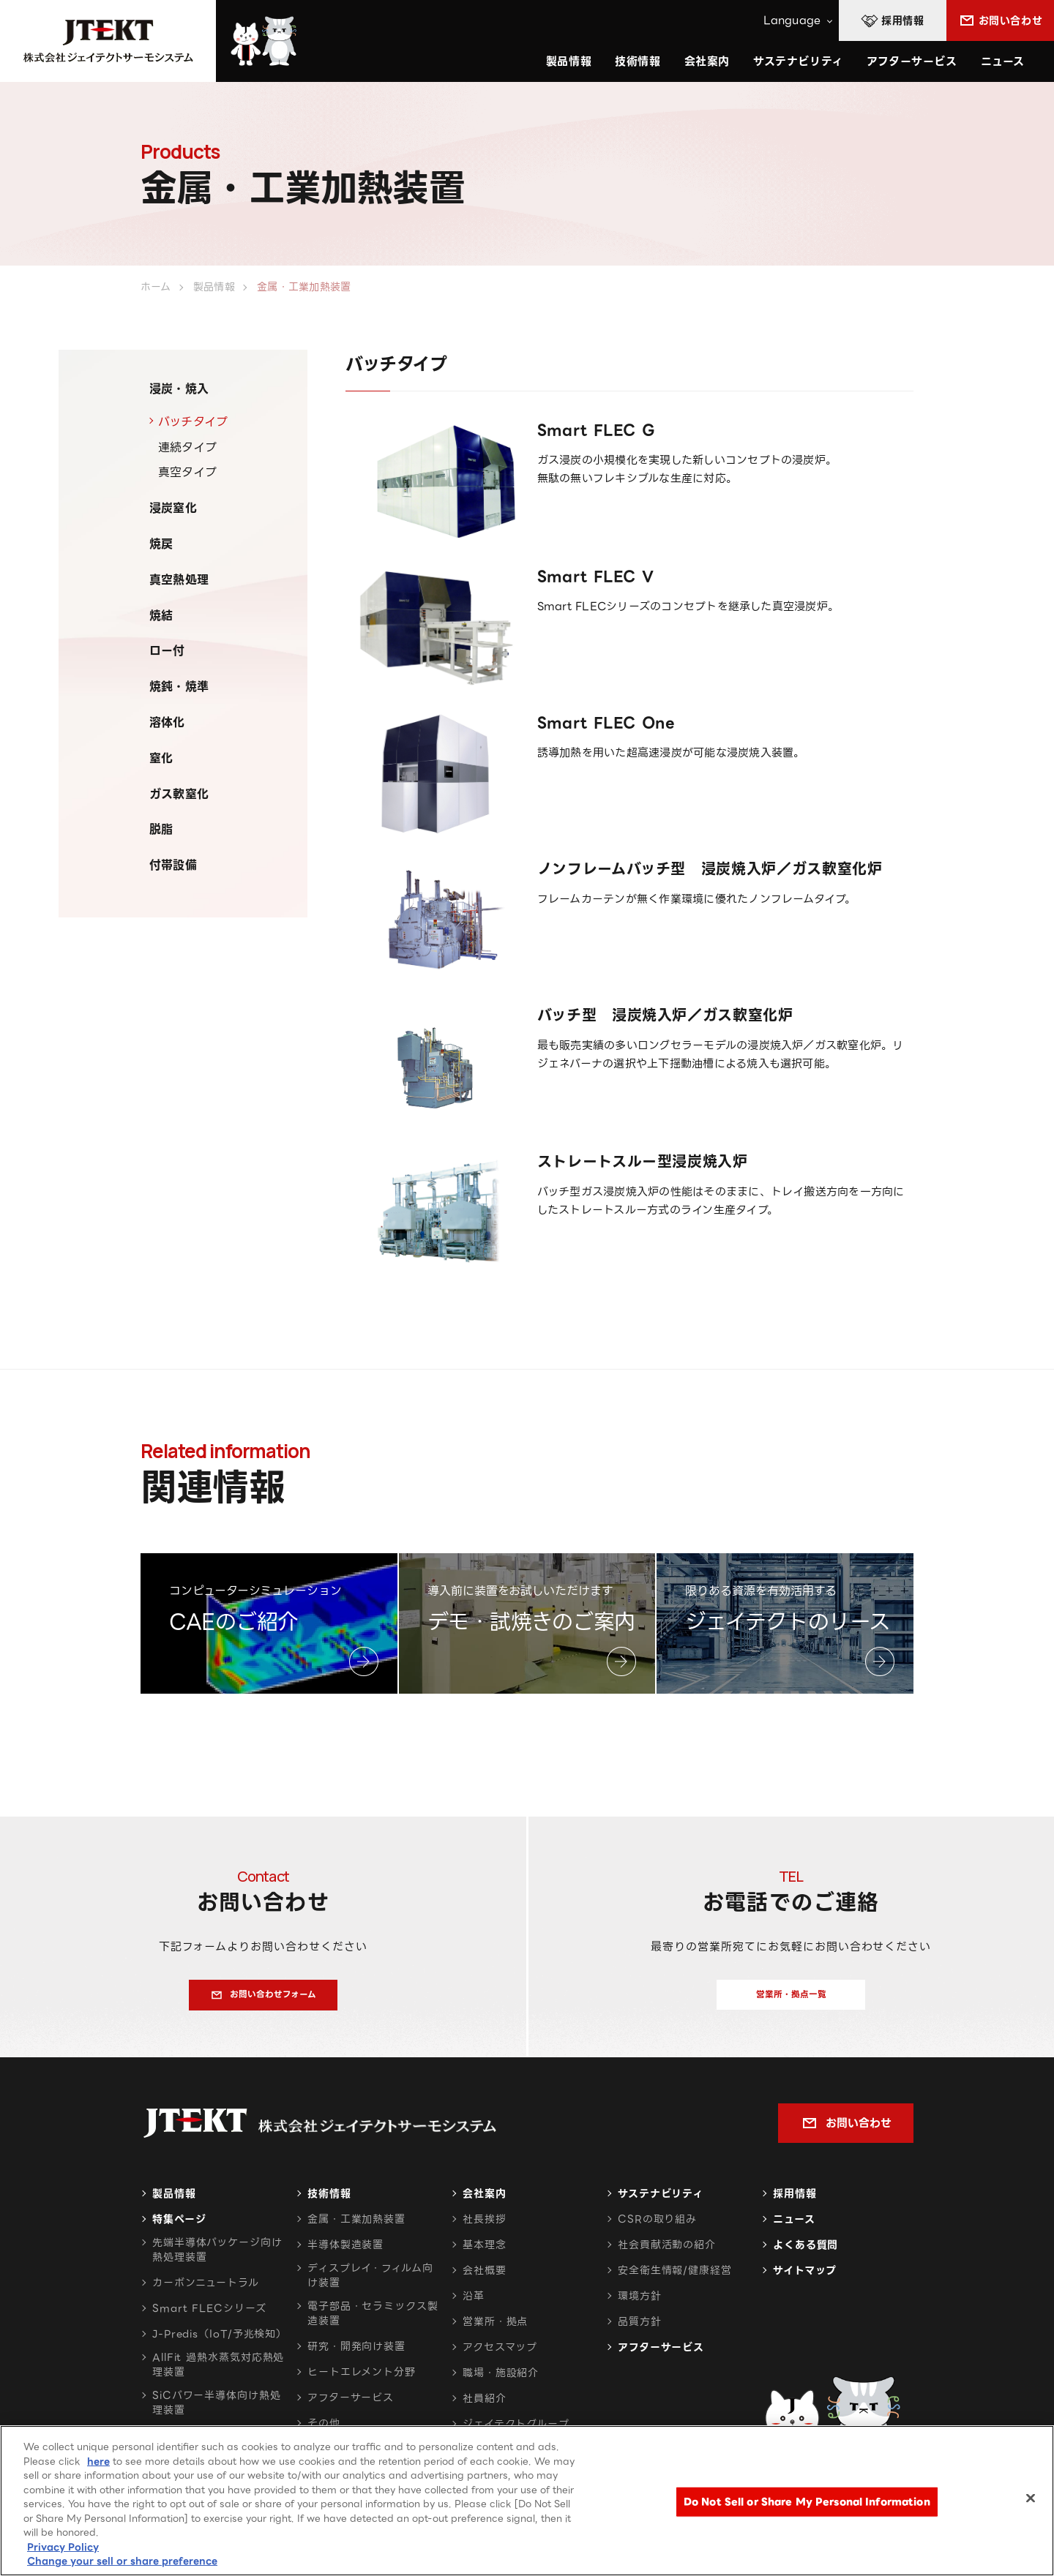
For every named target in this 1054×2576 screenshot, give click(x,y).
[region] (527, 2500)
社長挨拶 (485, 2227)
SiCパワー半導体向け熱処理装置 (216, 2411)
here (98, 2461)
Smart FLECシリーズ (209, 2317)
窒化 (161, 758)
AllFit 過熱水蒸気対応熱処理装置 (218, 2373)
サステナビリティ (660, 2202)
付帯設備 (173, 865)
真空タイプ (187, 472)
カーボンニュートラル (205, 2291)
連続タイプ (187, 447)
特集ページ (179, 2227)
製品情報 (174, 2202)
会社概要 (485, 2279)
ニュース (1003, 61)
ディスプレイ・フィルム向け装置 (370, 2284)
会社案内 (485, 2202)
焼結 (161, 616)
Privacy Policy (63, 2547)
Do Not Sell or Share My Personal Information (807, 2501)
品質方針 (640, 2330)
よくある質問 (805, 2253)
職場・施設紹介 (501, 2381)
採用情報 (795, 2202)
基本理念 (485, 2253)
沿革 (474, 2304)
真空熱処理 (179, 580)
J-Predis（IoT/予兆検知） (219, 2342)
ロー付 (167, 651)
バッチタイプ (193, 422)
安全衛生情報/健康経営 (675, 2279)
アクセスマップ (500, 2355)
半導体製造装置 (345, 2253)
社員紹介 (485, 2407)
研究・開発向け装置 (356, 2355)
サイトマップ (805, 2279)
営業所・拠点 (495, 2330)
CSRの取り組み (657, 2227)
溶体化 (167, 722)
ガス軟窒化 (179, 794)
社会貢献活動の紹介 (667, 2253)
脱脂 (161, 829)
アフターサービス (912, 61)
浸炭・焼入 (179, 389)
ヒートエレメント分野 (361, 2380)
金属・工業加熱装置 (356, 2227)
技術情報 (637, 61)
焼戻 (161, 544)
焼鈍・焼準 (179, 686)
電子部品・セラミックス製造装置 (372, 2322)
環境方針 (640, 2304)
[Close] (1030, 2498)
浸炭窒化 (173, 508)
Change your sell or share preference (122, 2561)
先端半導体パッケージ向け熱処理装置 (217, 2258)
